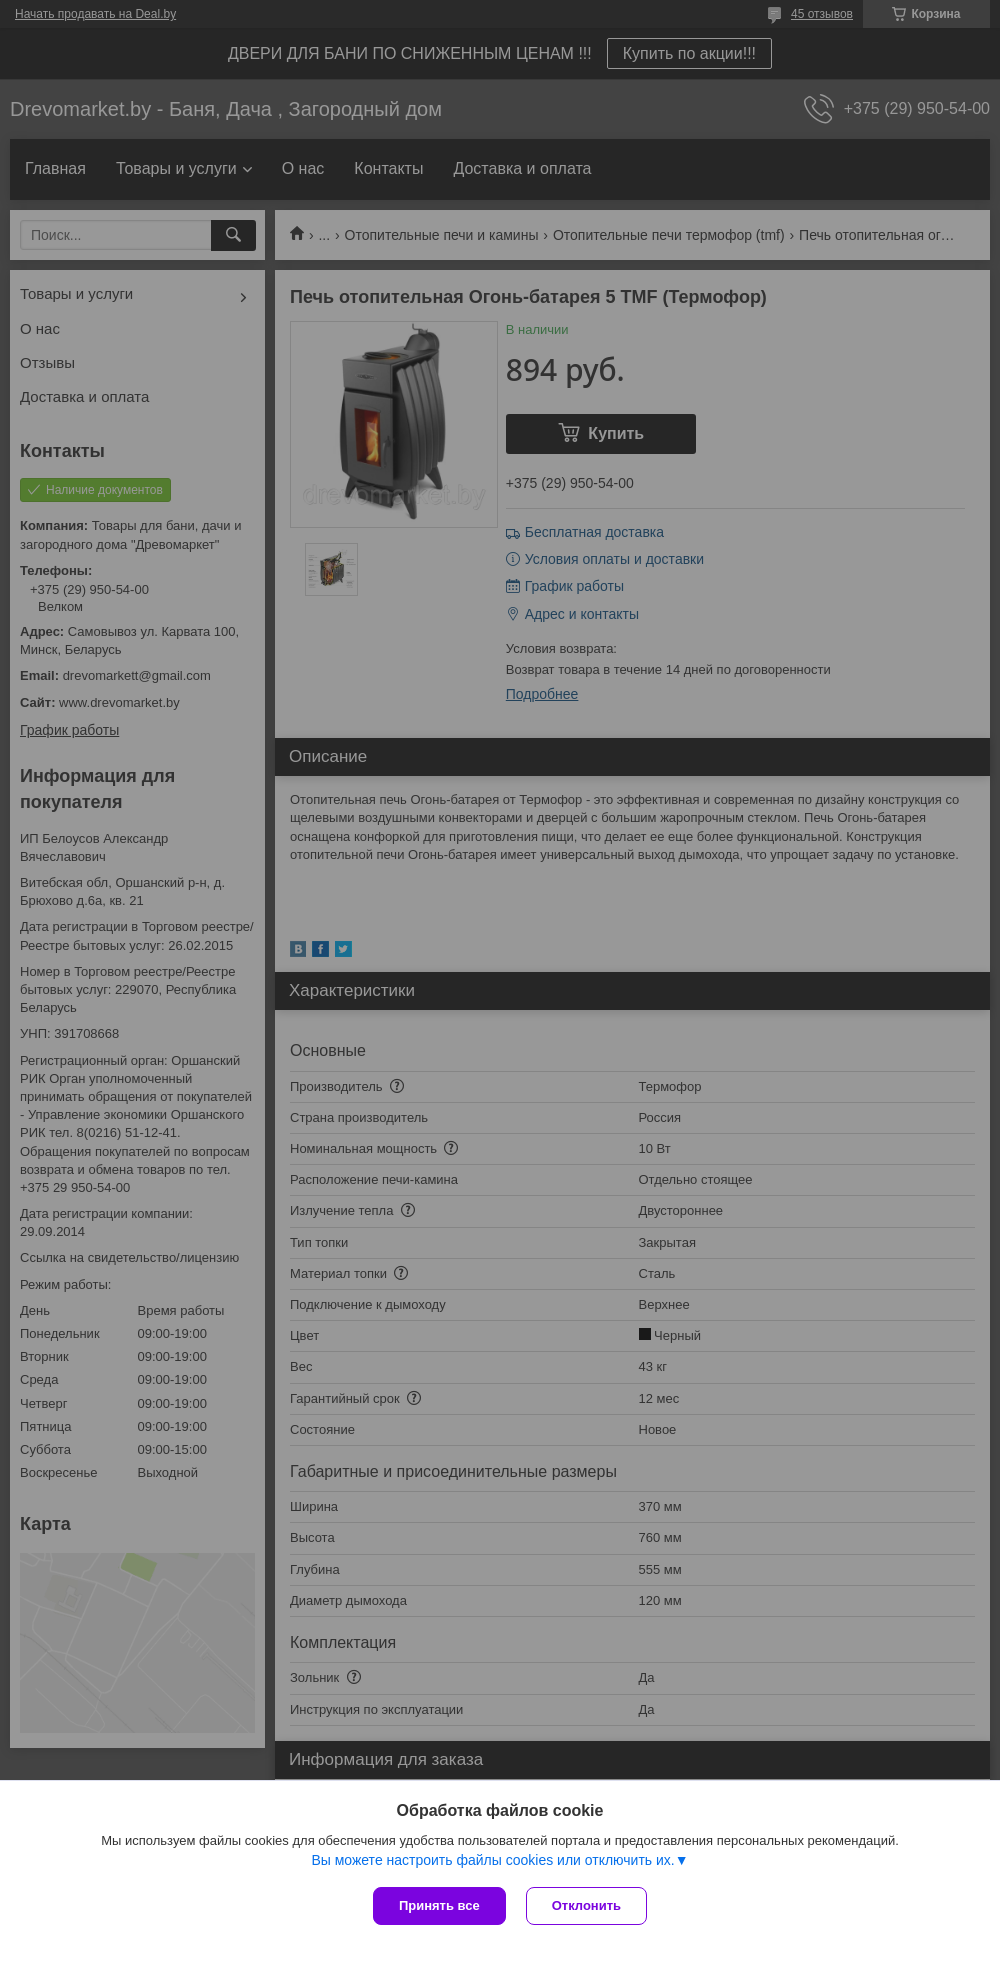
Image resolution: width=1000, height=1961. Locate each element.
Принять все (439, 1905)
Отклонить (586, 1905)
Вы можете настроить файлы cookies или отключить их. (492, 1860)
